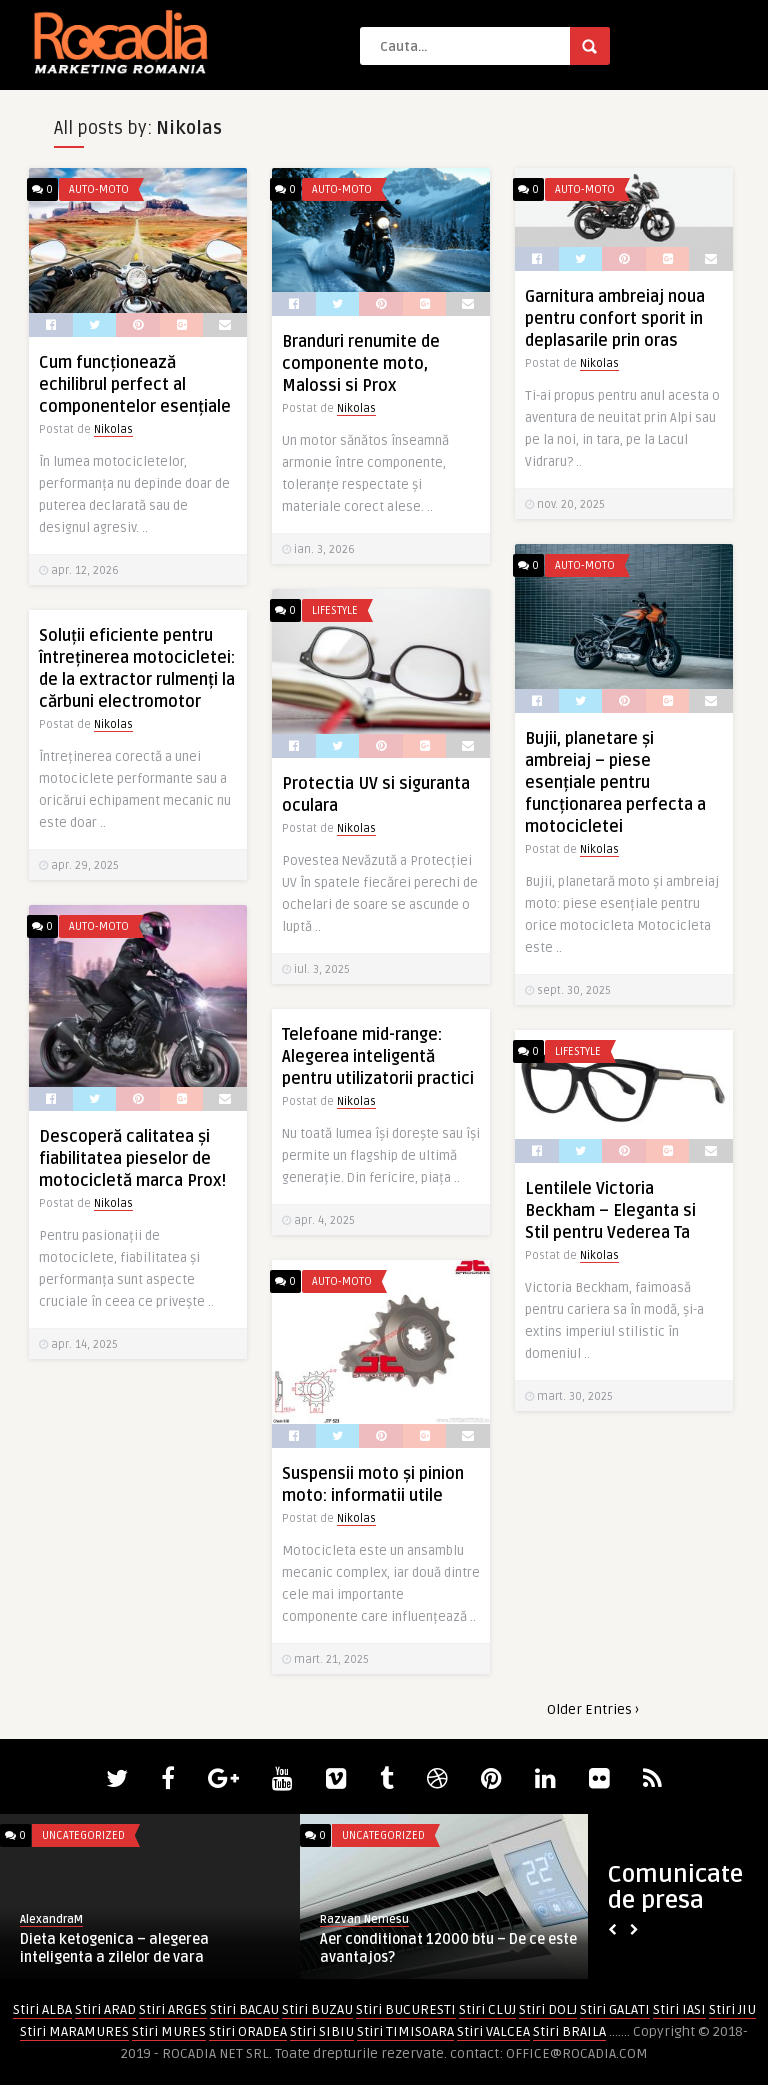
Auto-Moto (99, 189)
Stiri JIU (732, 2009)
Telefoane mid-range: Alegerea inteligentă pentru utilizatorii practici (378, 1057)
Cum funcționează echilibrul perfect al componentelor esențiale (135, 385)
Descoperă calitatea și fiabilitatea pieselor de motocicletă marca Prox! (132, 1159)
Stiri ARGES (173, 2009)
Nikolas (113, 429)
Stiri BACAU (244, 2009)
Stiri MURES (169, 2031)
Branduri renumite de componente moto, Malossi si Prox (361, 364)
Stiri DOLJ (548, 2009)
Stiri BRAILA (569, 2031)
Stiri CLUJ (487, 2009)
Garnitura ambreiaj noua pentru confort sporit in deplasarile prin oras (615, 319)
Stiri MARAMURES (74, 2031)
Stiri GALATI (615, 2009)
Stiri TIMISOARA (405, 2031)
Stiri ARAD (105, 2009)
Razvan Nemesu (364, 1919)
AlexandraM (51, 1919)
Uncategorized (83, 1835)
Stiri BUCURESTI (406, 2009)
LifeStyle (335, 610)
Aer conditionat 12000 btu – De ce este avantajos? (448, 1948)
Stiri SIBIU (322, 2031)
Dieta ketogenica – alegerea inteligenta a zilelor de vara (114, 1948)
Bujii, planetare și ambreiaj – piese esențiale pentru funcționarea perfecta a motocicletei (615, 783)
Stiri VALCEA (493, 2031)
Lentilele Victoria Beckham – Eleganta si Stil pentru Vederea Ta (610, 1211)
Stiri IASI (679, 2009)
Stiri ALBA (42, 2009)
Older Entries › (593, 1709)
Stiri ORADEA (248, 2031)
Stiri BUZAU (317, 2009)
